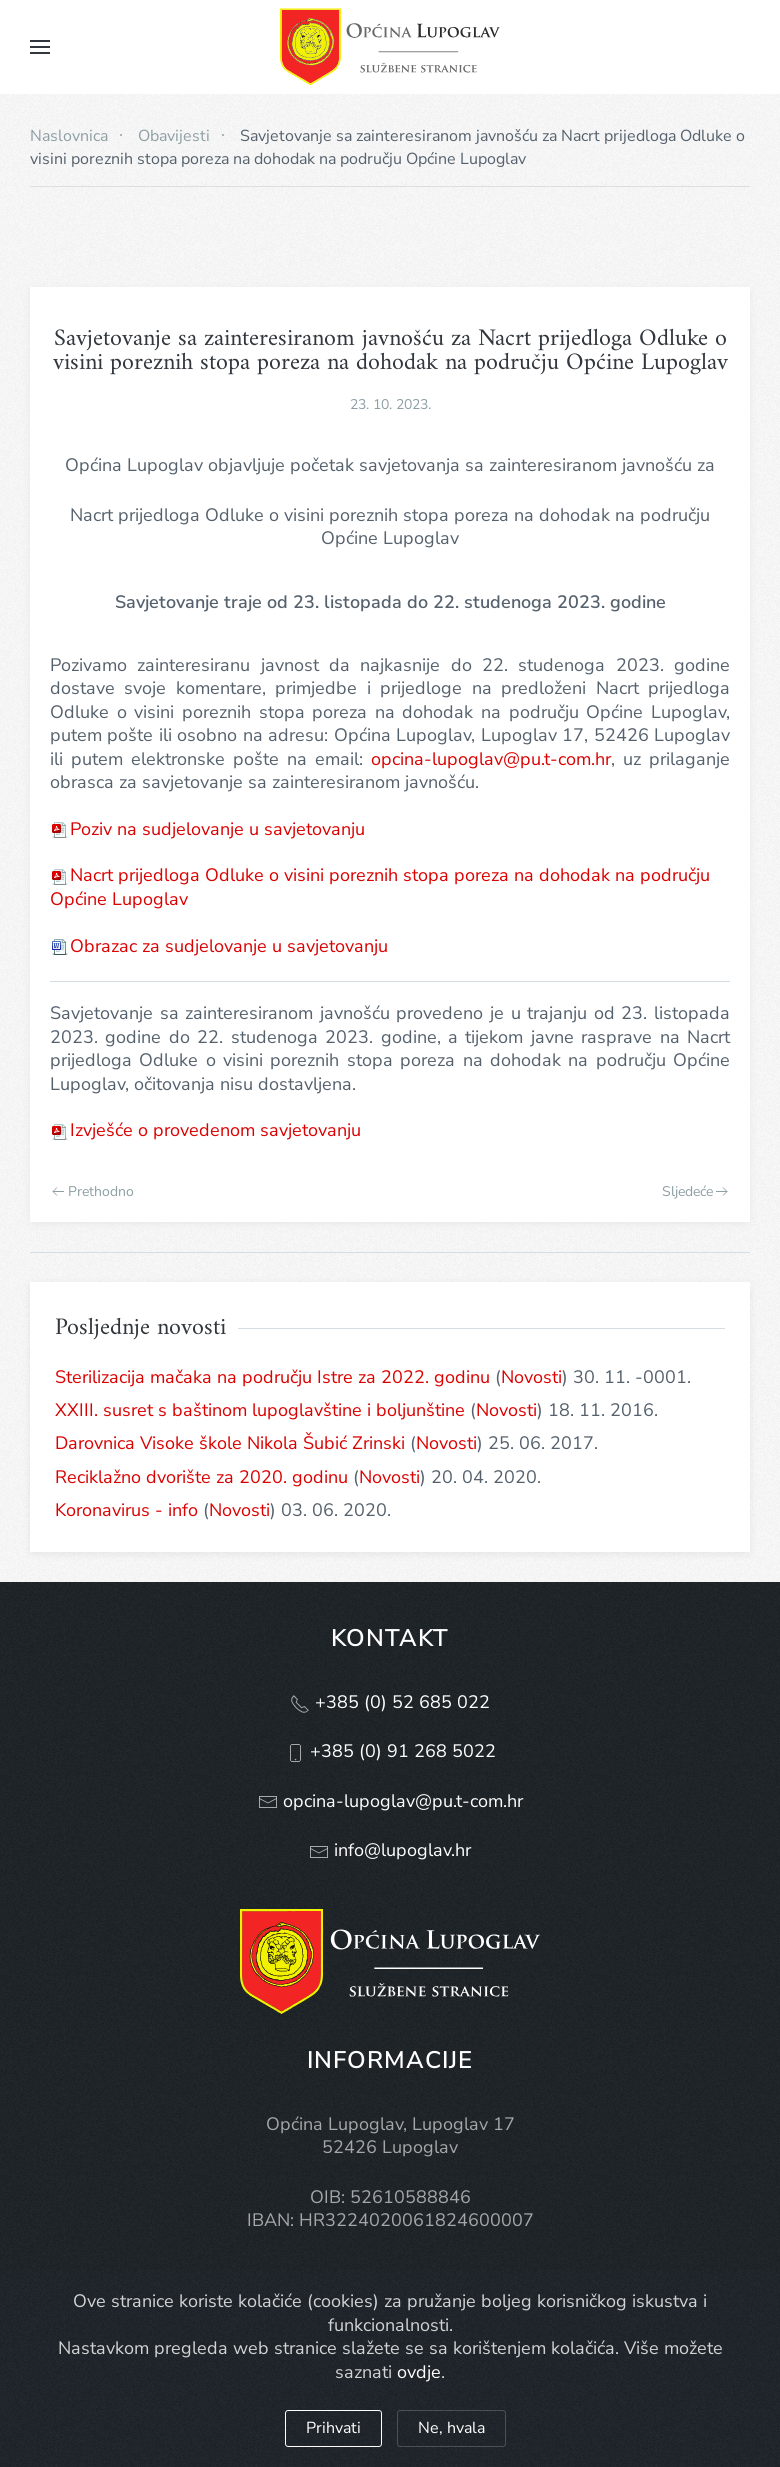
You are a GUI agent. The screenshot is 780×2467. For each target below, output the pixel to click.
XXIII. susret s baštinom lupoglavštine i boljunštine (260, 1410)
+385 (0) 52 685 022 (400, 1702)
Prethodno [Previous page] (93, 1192)
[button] (40, 47)
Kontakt (390, 1638)
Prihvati (333, 2428)
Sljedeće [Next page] (695, 1192)
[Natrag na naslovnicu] (390, 46)
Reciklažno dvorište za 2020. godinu (201, 1477)
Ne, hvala (451, 2428)
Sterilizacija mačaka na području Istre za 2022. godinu (272, 1377)
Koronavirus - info (126, 1510)
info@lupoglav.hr (400, 1850)
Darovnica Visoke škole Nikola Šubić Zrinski (230, 1443)
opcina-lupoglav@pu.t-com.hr (491, 759)
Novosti (531, 1377)
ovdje (419, 2372)
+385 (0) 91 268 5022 (400, 1751)
